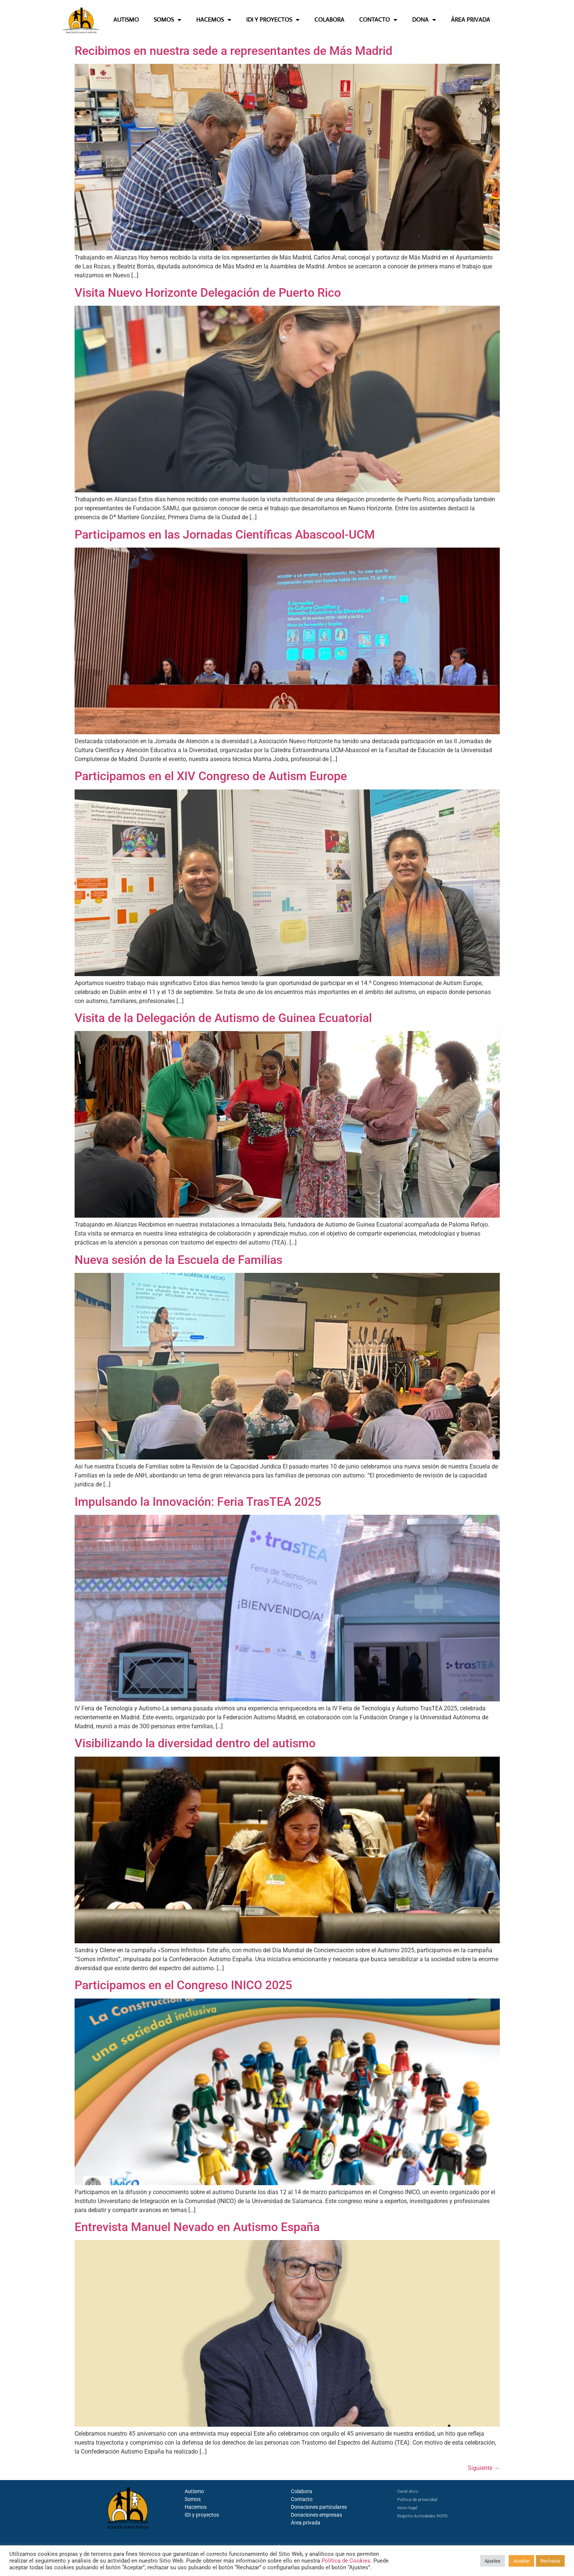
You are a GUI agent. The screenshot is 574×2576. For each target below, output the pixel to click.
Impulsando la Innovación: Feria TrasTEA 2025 (198, 1502)
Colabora (301, 2491)
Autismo (194, 2491)
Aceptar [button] (521, 2561)
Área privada (305, 2523)
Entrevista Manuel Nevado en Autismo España (197, 2227)
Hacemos (196, 2507)
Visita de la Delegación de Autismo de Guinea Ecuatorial (223, 1018)
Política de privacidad (417, 2499)
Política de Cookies (345, 2560)
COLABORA (329, 20)
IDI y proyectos (202, 2515)
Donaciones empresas (316, 2515)
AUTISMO (126, 20)
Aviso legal (407, 2507)
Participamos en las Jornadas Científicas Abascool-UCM (225, 534)
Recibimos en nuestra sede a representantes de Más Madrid (233, 51)
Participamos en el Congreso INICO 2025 (183, 1985)
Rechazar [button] (550, 2561)
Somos (193, 2499)
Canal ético (407, 2491)
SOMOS (167, 20)
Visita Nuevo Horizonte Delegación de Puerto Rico (208, 293)
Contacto (302, 2499)
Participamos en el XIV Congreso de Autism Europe (211, 776)
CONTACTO (378, 20)
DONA (424, 20)
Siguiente (484, 2467)
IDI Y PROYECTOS (272, 20)
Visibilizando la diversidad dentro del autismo (195, 1743)
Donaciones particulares (319, 2507)
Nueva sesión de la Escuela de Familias (178, 1260)
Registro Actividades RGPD (422, 2516)
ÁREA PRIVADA (470, 20)
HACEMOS (213, 20)
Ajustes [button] (492, 2561)
